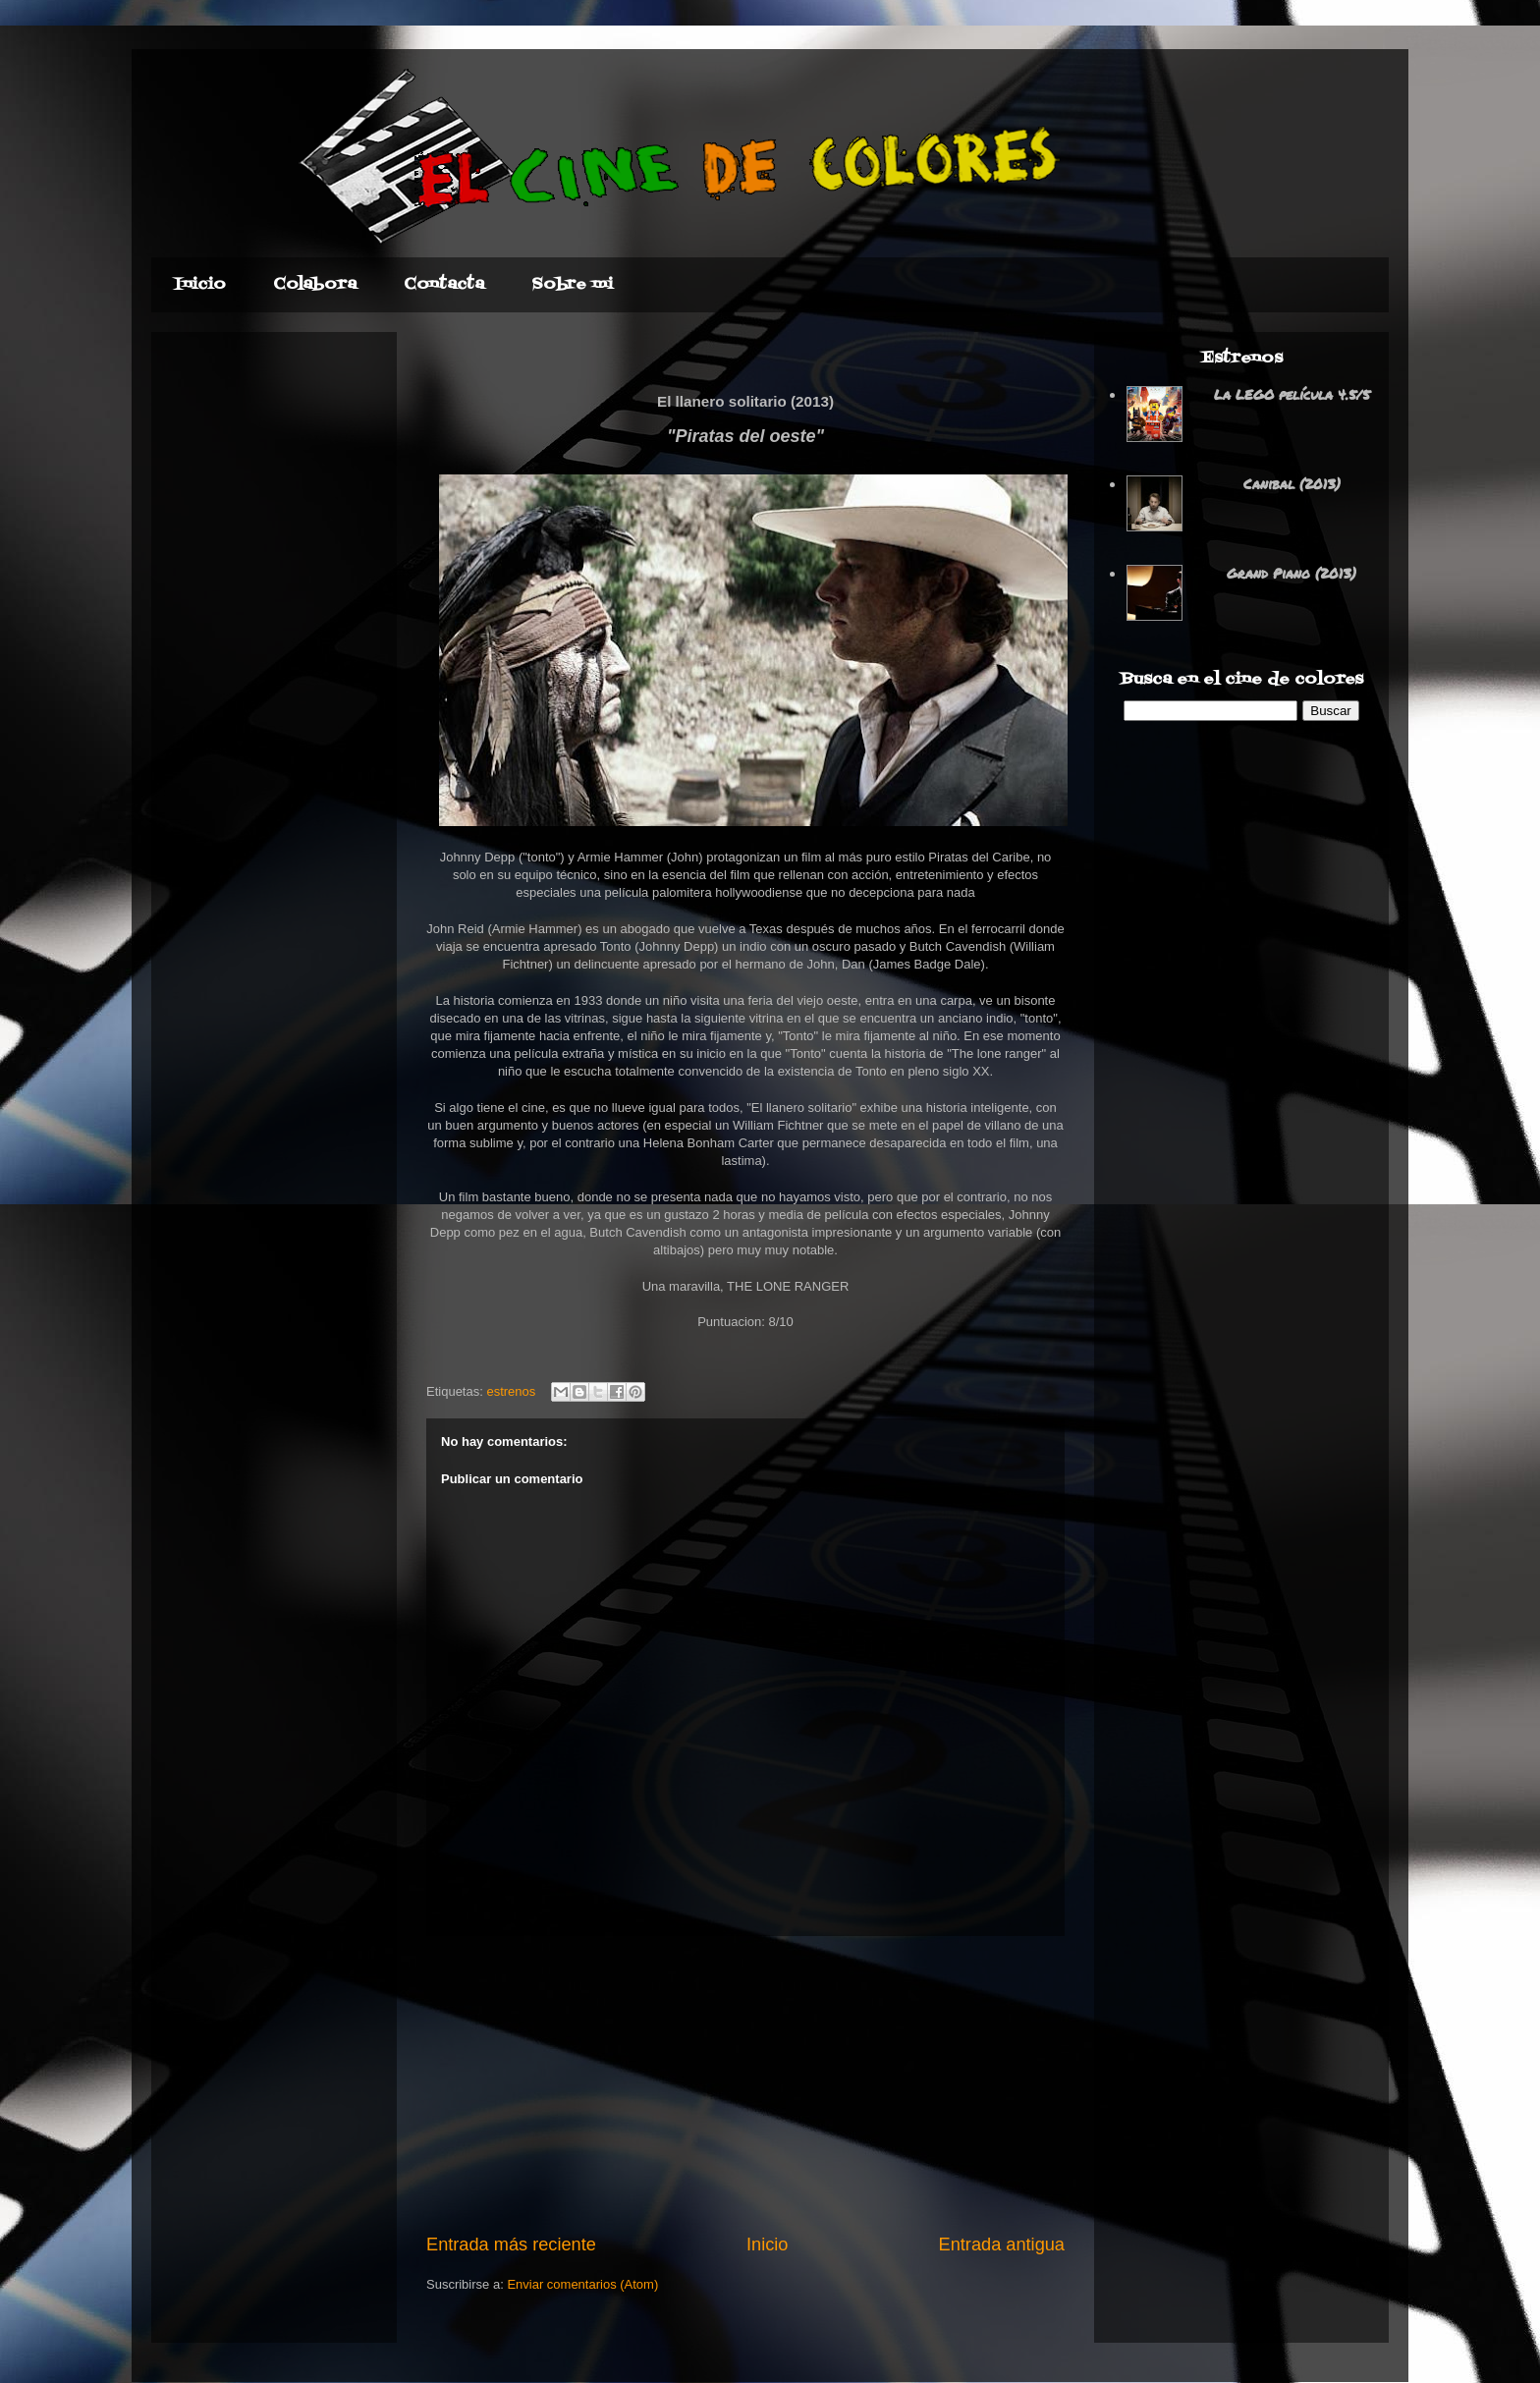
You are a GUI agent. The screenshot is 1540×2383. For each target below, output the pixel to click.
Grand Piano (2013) (1291, 572)
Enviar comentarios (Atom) (582, 2284)
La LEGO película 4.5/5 (1292, 394)
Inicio (767, 2244)
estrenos (510, 1391)
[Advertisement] (745, 2084)
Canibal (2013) (1292, 483)
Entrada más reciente (511, 2244)
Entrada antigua (1002, 2244)
